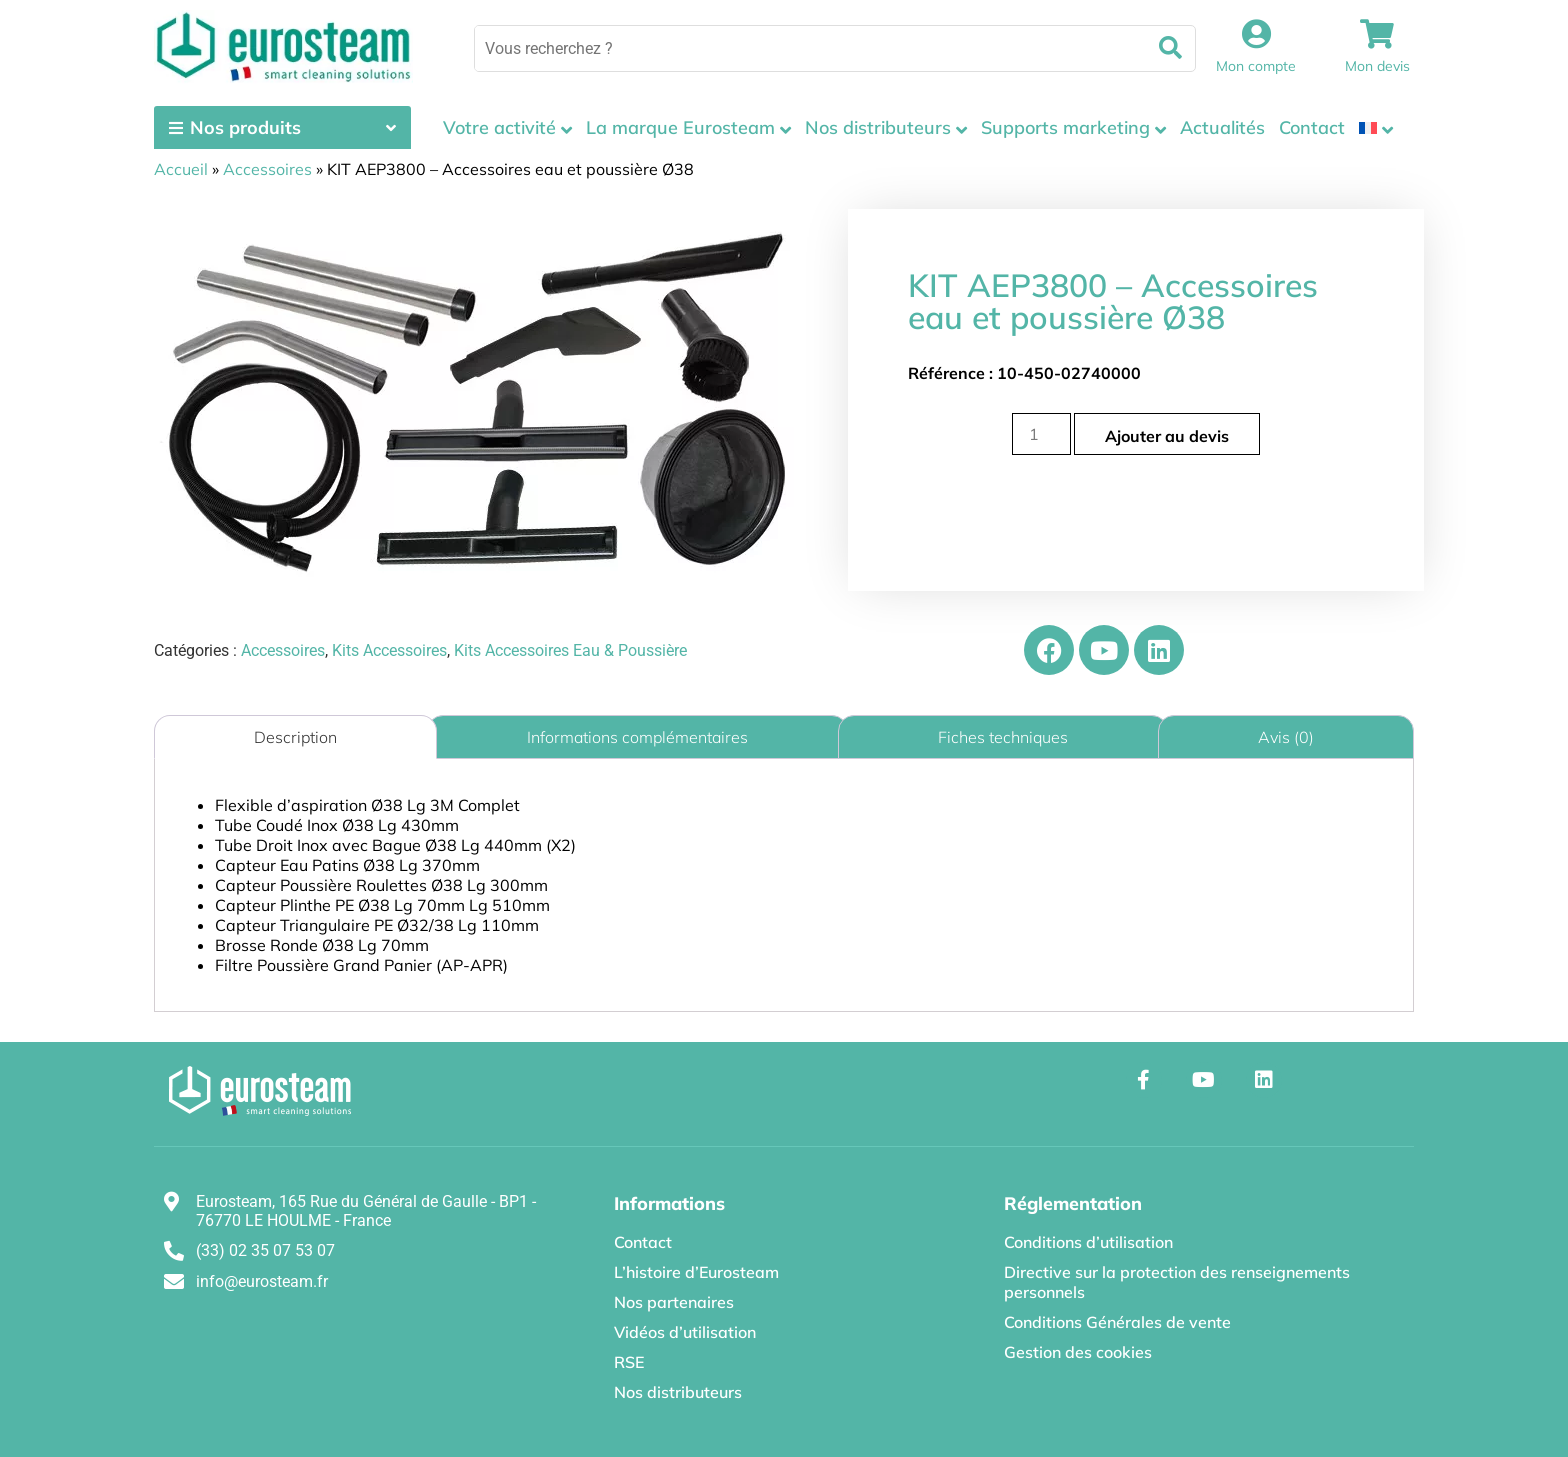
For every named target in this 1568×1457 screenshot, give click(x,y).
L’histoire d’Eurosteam (696, 1272)
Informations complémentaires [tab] (637, 737)
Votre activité (499, 127)
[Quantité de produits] (1041, 434)
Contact (1312, 127)
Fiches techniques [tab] (1003, 737)
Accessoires (267, 169)
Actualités (1222, 127)
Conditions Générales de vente (1117, 1322)
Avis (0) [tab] (1286, 737)
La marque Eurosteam (680, 127)
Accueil (181, 169)
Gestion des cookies (1078, 1352)
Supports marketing (1065, 127)
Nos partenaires (674, 1302)
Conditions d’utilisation (1088, 1242)
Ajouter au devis (1167, 436)
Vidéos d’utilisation (685, 1332)
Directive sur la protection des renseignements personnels (1177, 1282)
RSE (629, 1362)
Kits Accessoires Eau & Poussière (570, 650)
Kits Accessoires (389, 650)
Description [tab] (295, 737)
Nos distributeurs (878, 127)
